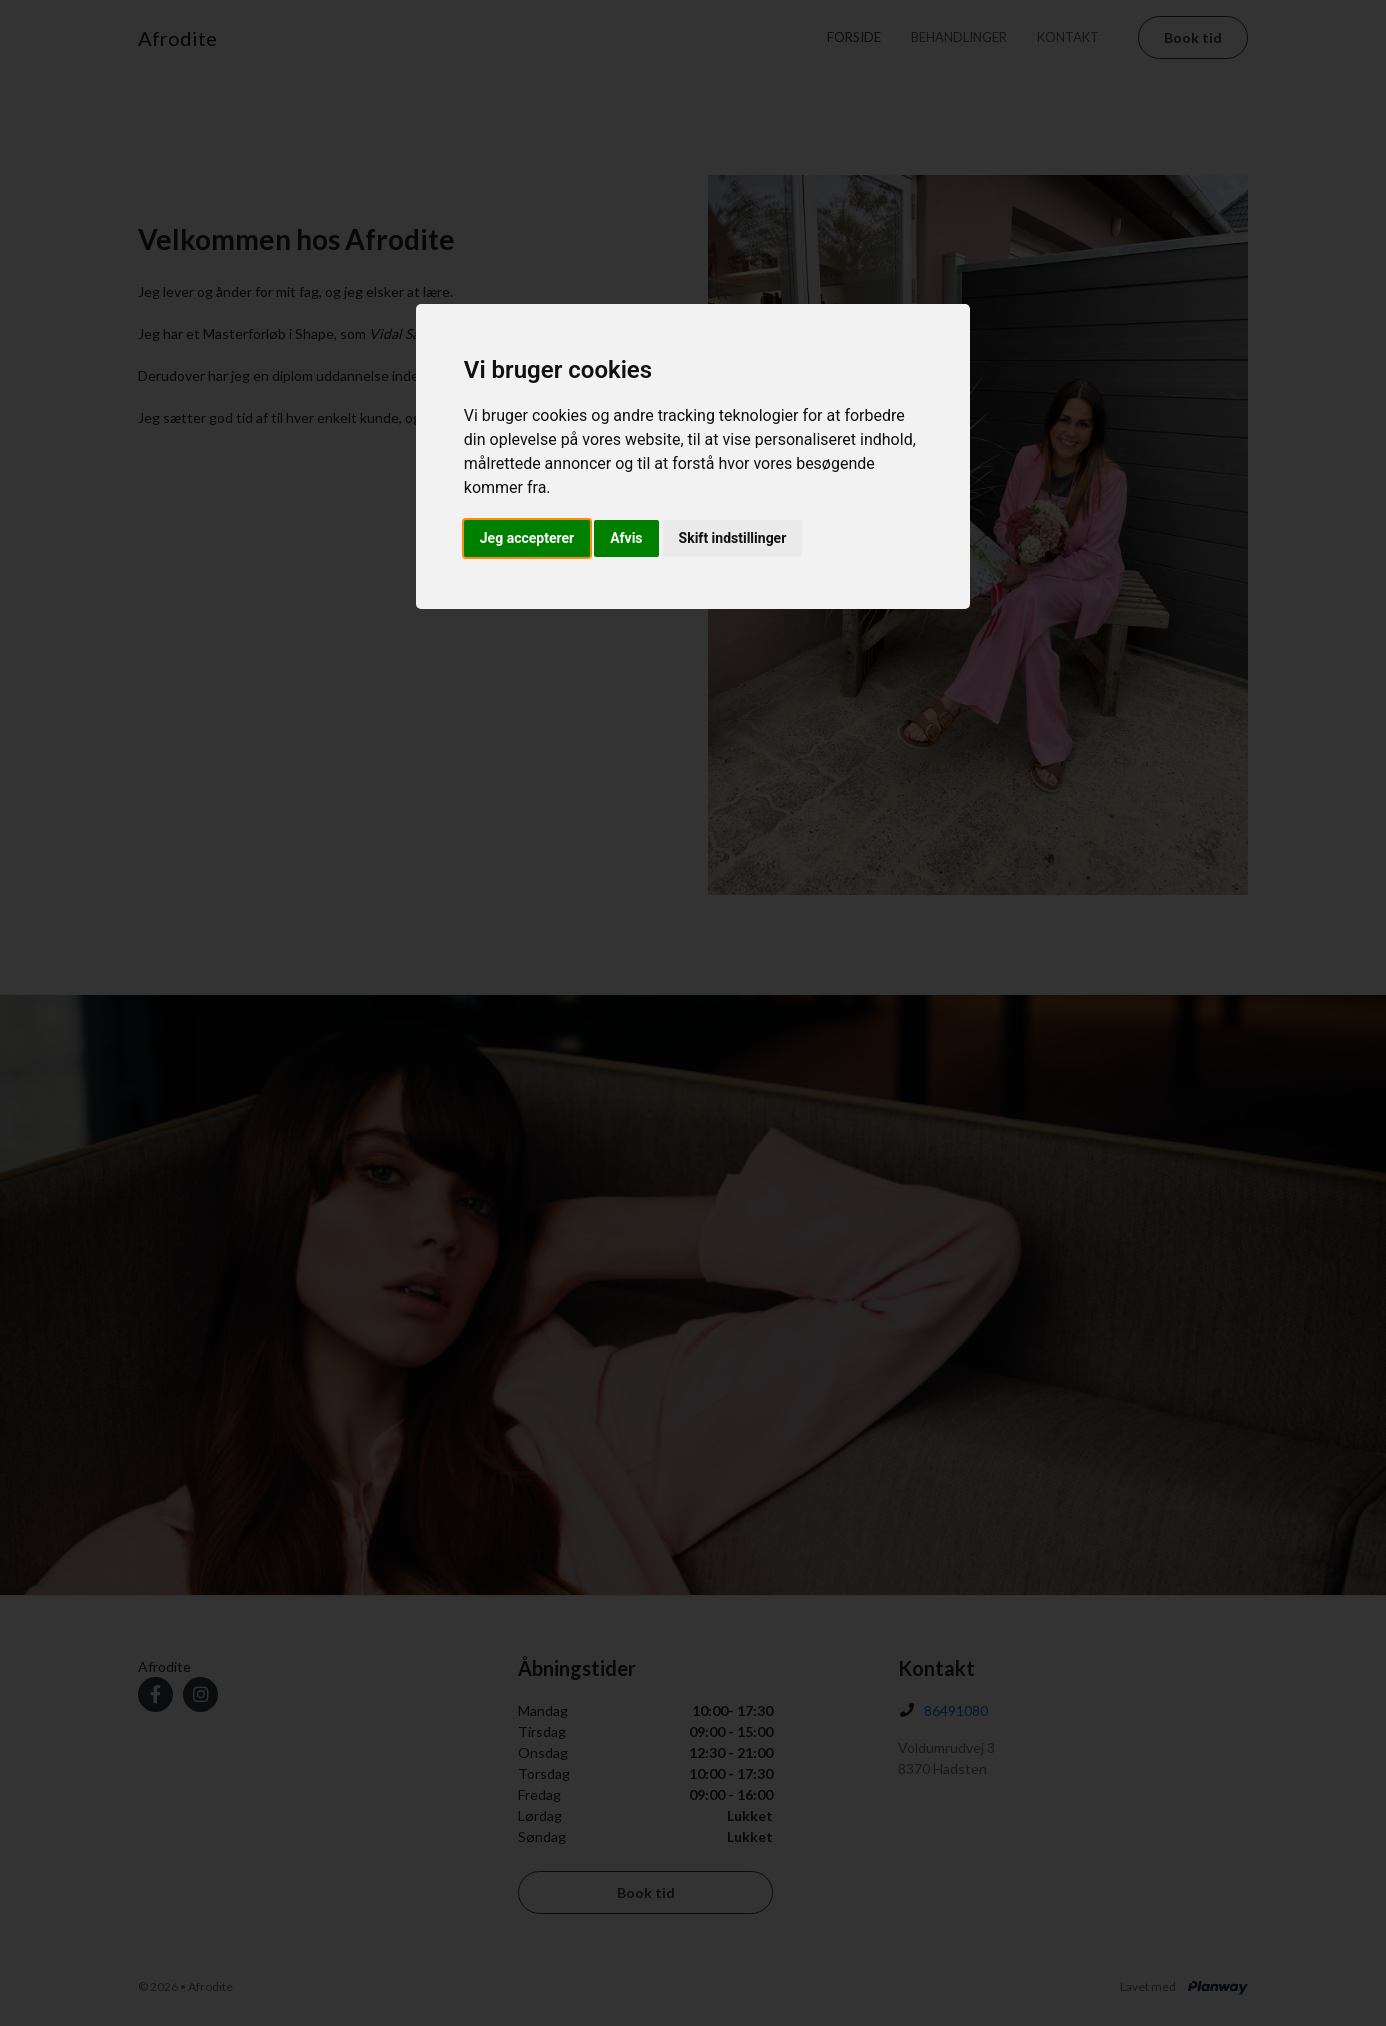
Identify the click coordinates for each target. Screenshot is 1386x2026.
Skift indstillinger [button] (733, 538)
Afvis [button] (626, 538)
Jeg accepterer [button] (527, 538)
